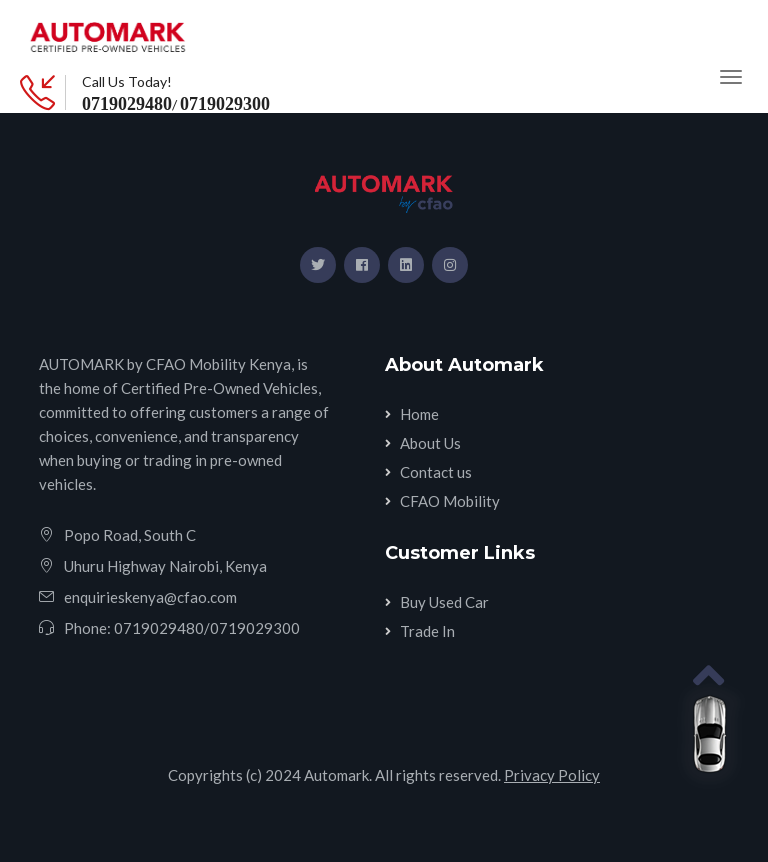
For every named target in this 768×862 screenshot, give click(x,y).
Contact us (436, 472)
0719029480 (127, 104)
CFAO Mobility (450, 501)
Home (419, 414)
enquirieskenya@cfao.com (150, 597)
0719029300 (225, 104)
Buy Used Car (444, 602)
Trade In (427, 631)
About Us (430, 443)
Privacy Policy (552, 775)
